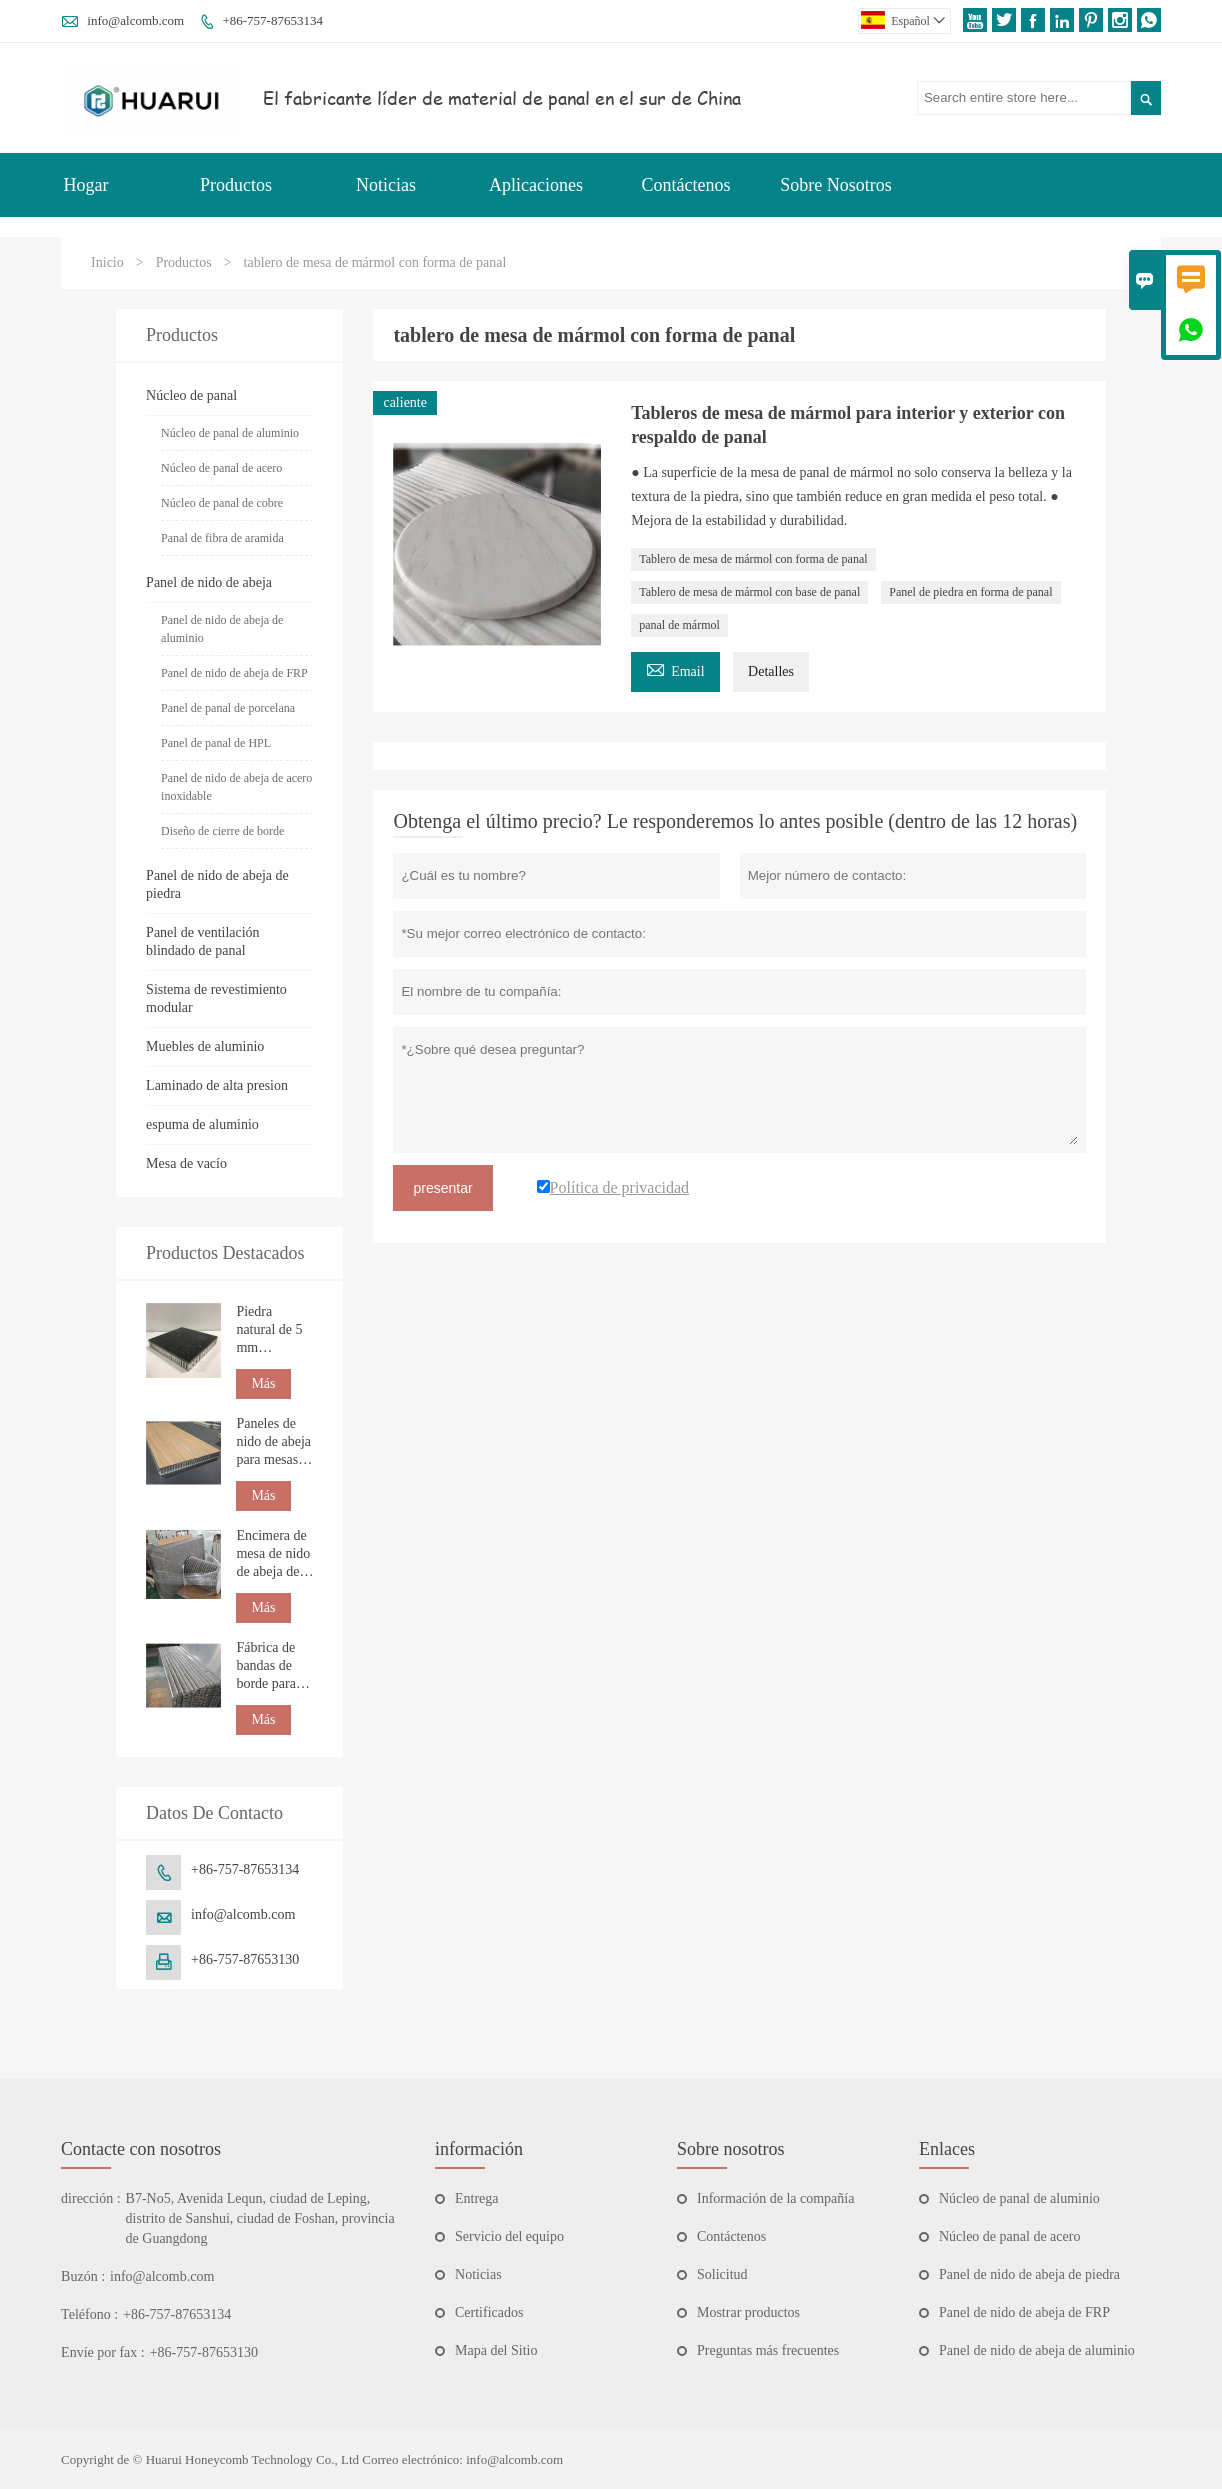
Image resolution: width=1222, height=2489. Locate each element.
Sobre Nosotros (836, 185)
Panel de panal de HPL (216, 743)
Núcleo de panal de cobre (222, 503)
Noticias (386, 185)
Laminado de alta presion (217, 1085)
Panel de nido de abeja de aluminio (222, 629)
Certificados (489, 2312)
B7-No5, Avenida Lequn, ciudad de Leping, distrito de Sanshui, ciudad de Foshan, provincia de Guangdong (260, 2218)
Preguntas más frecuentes (768, 2350)
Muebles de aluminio (205, 1046)
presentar (442, 1188)
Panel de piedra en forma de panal (970, 592)
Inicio (107, 262)
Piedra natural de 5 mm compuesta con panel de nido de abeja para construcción (273, 1330)
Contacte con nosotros (141, 2149)
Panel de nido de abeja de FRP (234, 673)
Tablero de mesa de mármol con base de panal (749, 592)
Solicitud (722, 2274)
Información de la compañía (775, 2198)
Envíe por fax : (103, 2352)
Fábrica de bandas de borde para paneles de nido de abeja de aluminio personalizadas (274, 1666)
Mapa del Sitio (496, 2350)
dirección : (90, 2198)
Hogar (86, 185)
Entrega (477, 2198)
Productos (236, 185)
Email (675, 668)
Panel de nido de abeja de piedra (1029, 2274)
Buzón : (83, 2276)
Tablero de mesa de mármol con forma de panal (753, 559)
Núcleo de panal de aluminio (230, 433)
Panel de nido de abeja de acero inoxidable (236, 787)
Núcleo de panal (191, 395)
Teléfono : (89, 2314)
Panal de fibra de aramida (222, 538)
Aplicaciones (536, 185)
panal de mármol (679, 625)
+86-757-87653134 (272, 20)
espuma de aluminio (202, 1124)
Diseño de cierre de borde (222, 831)
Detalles (771, 671)
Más (263, 1383)
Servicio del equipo (509, 2236)
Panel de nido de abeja (209, 582)
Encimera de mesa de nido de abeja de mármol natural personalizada (274, 1554)
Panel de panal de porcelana (228, 708)
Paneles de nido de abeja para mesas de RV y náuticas (273, 1442)
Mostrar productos (748, 2312)
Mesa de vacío (186, 1163)
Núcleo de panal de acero (221, 468)
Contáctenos (686, 185)
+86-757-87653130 (245, 1959)
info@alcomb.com (135, 20)
